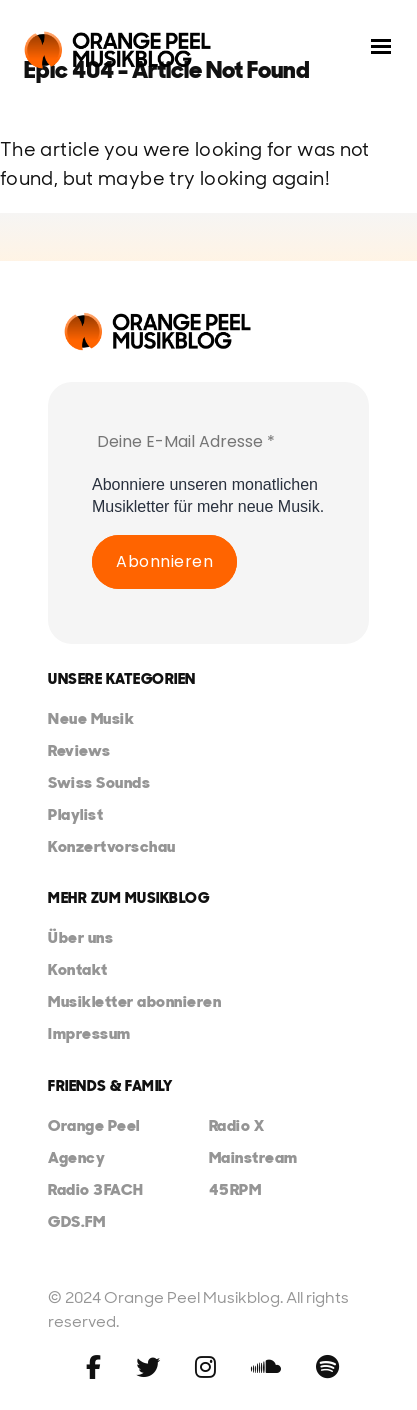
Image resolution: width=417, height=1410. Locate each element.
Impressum (89, 1033)
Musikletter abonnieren (134, 1001)
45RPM (235, 1189)
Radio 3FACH (96, 1189)
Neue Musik (91, 718)
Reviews (79, 750)
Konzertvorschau (112, 846)
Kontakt (78, 969)
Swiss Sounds (99, 782)
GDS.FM (76, 1221)
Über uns (80, 937)
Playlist (75, 814)
